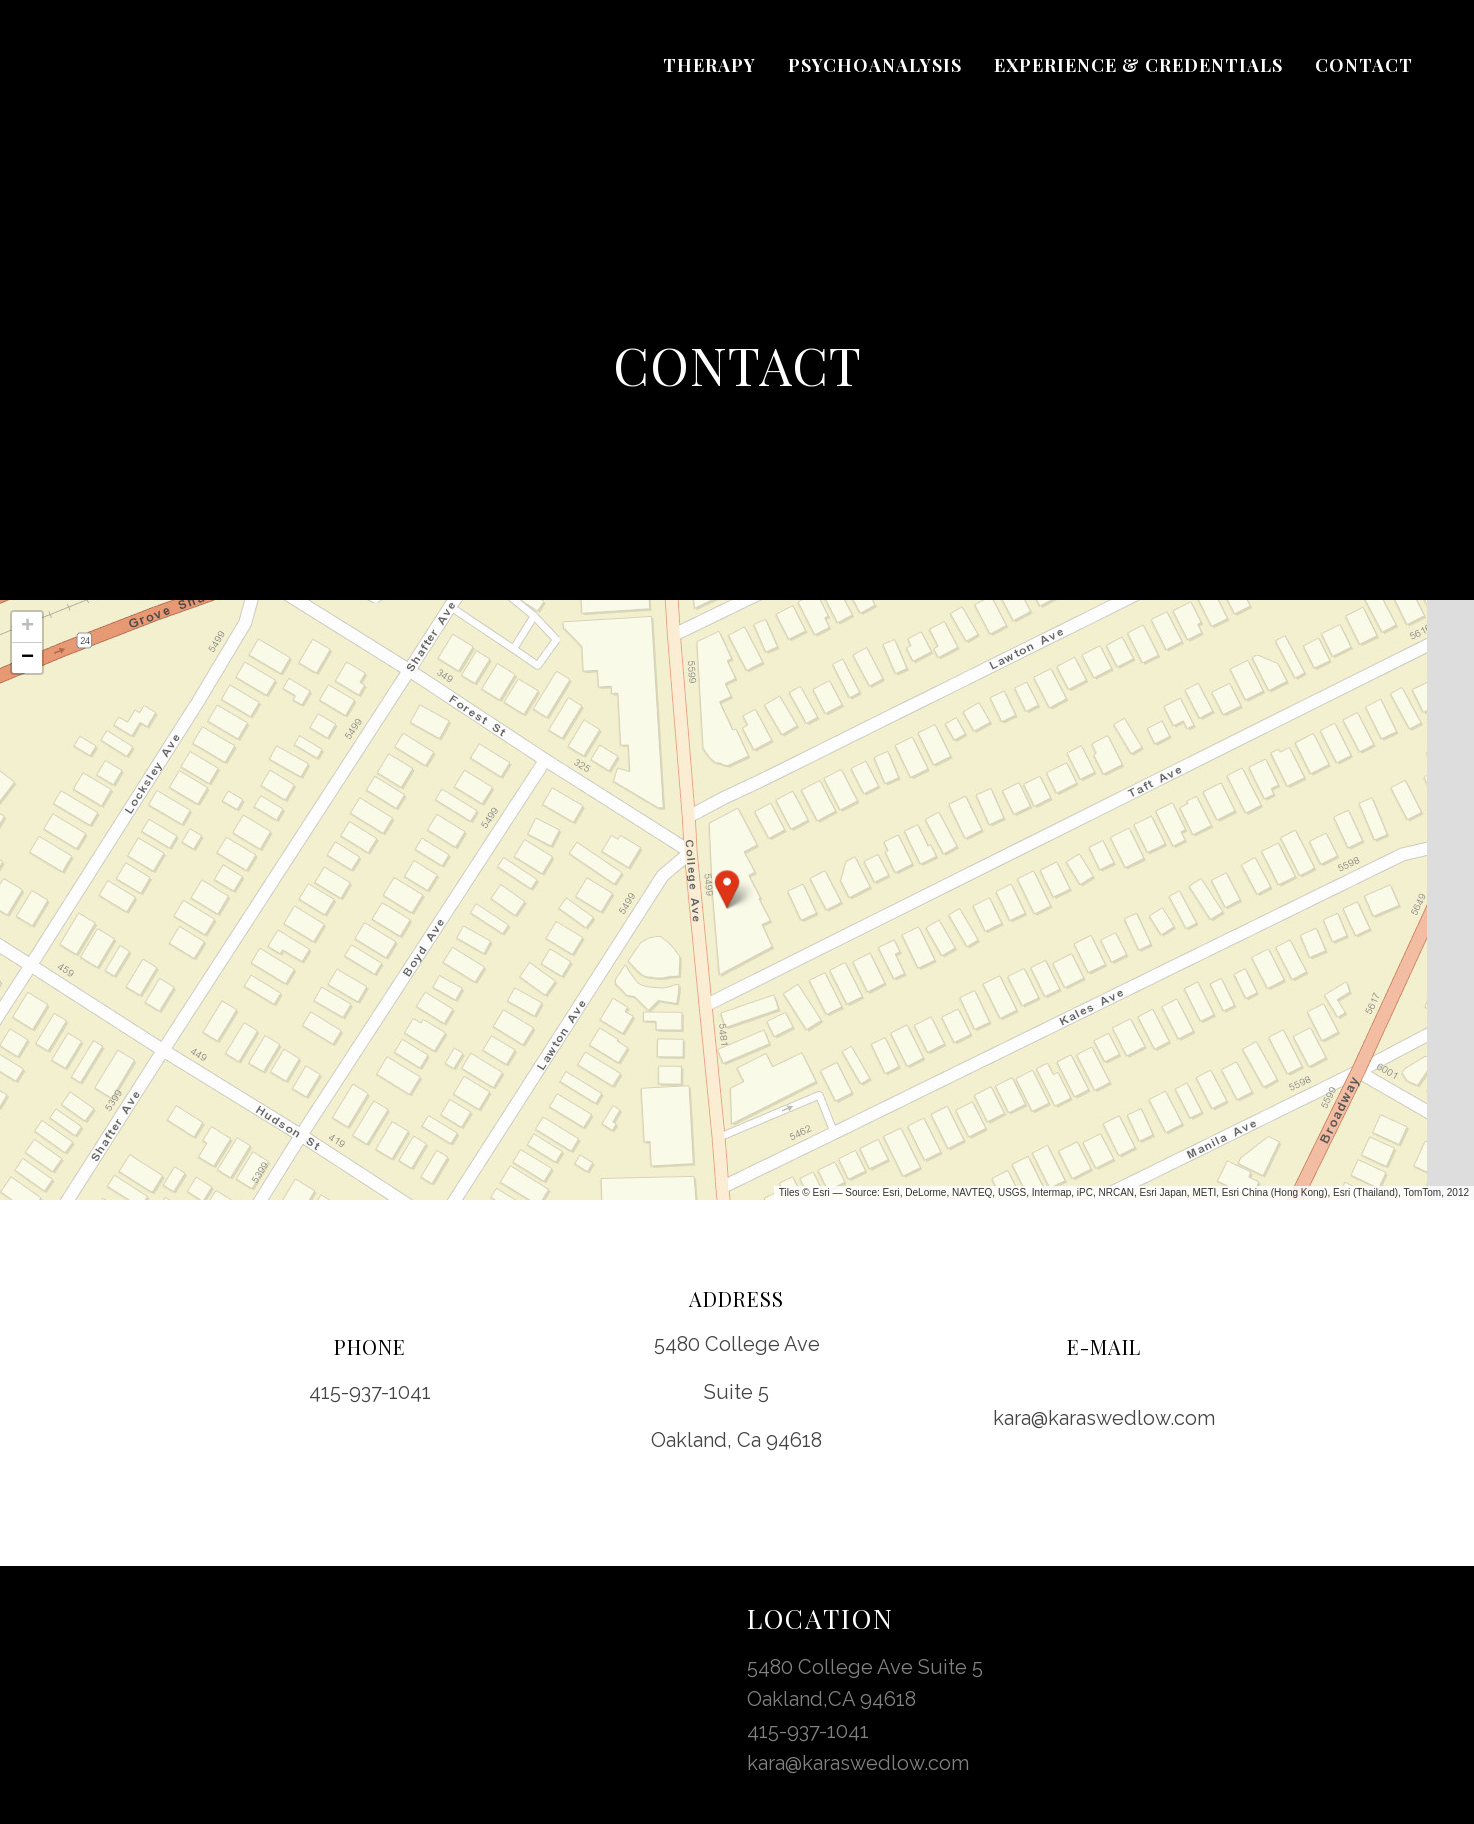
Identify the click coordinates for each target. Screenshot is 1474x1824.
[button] (727, 889)
